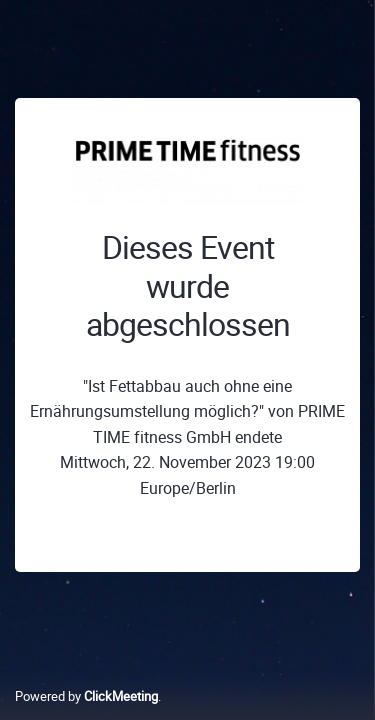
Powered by (86, 696)
